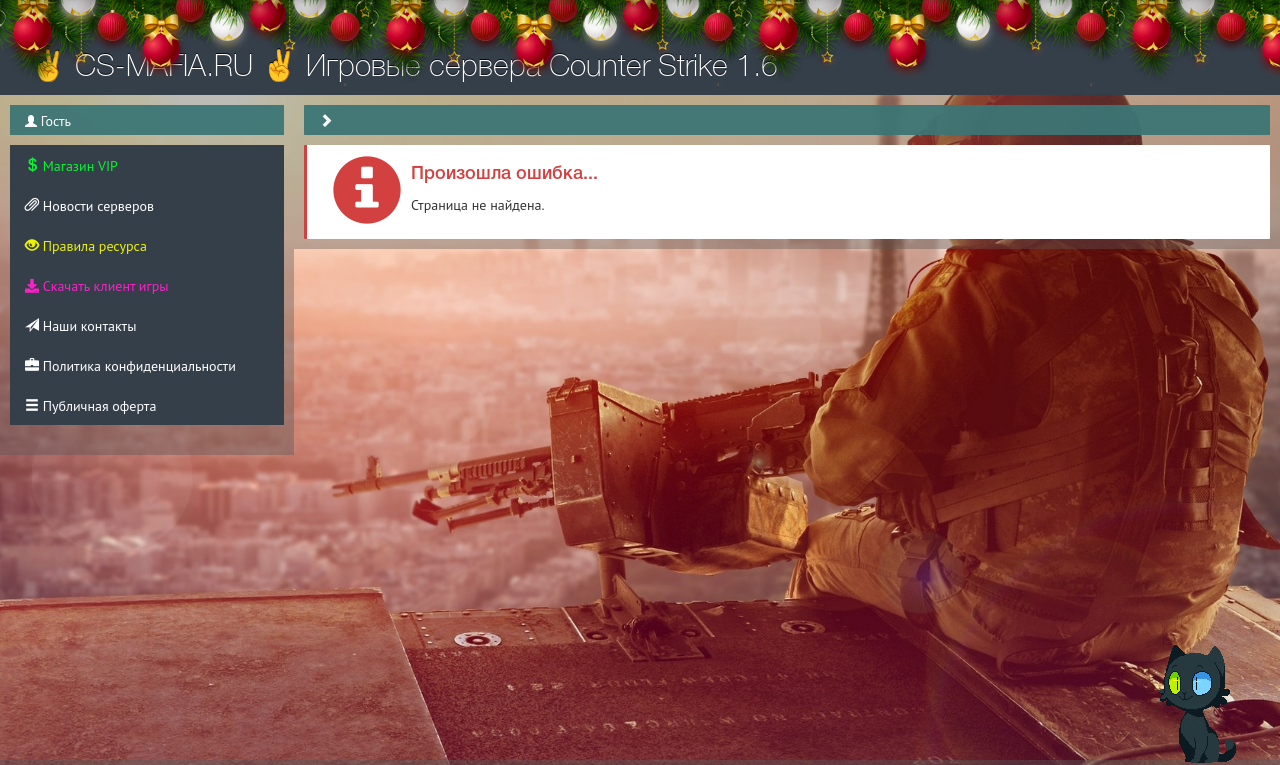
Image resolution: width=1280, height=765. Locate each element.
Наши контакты (80, 326)
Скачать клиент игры (96, 286)
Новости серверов (89, 206)
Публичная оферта (90, 406)
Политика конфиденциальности (130, 366)
